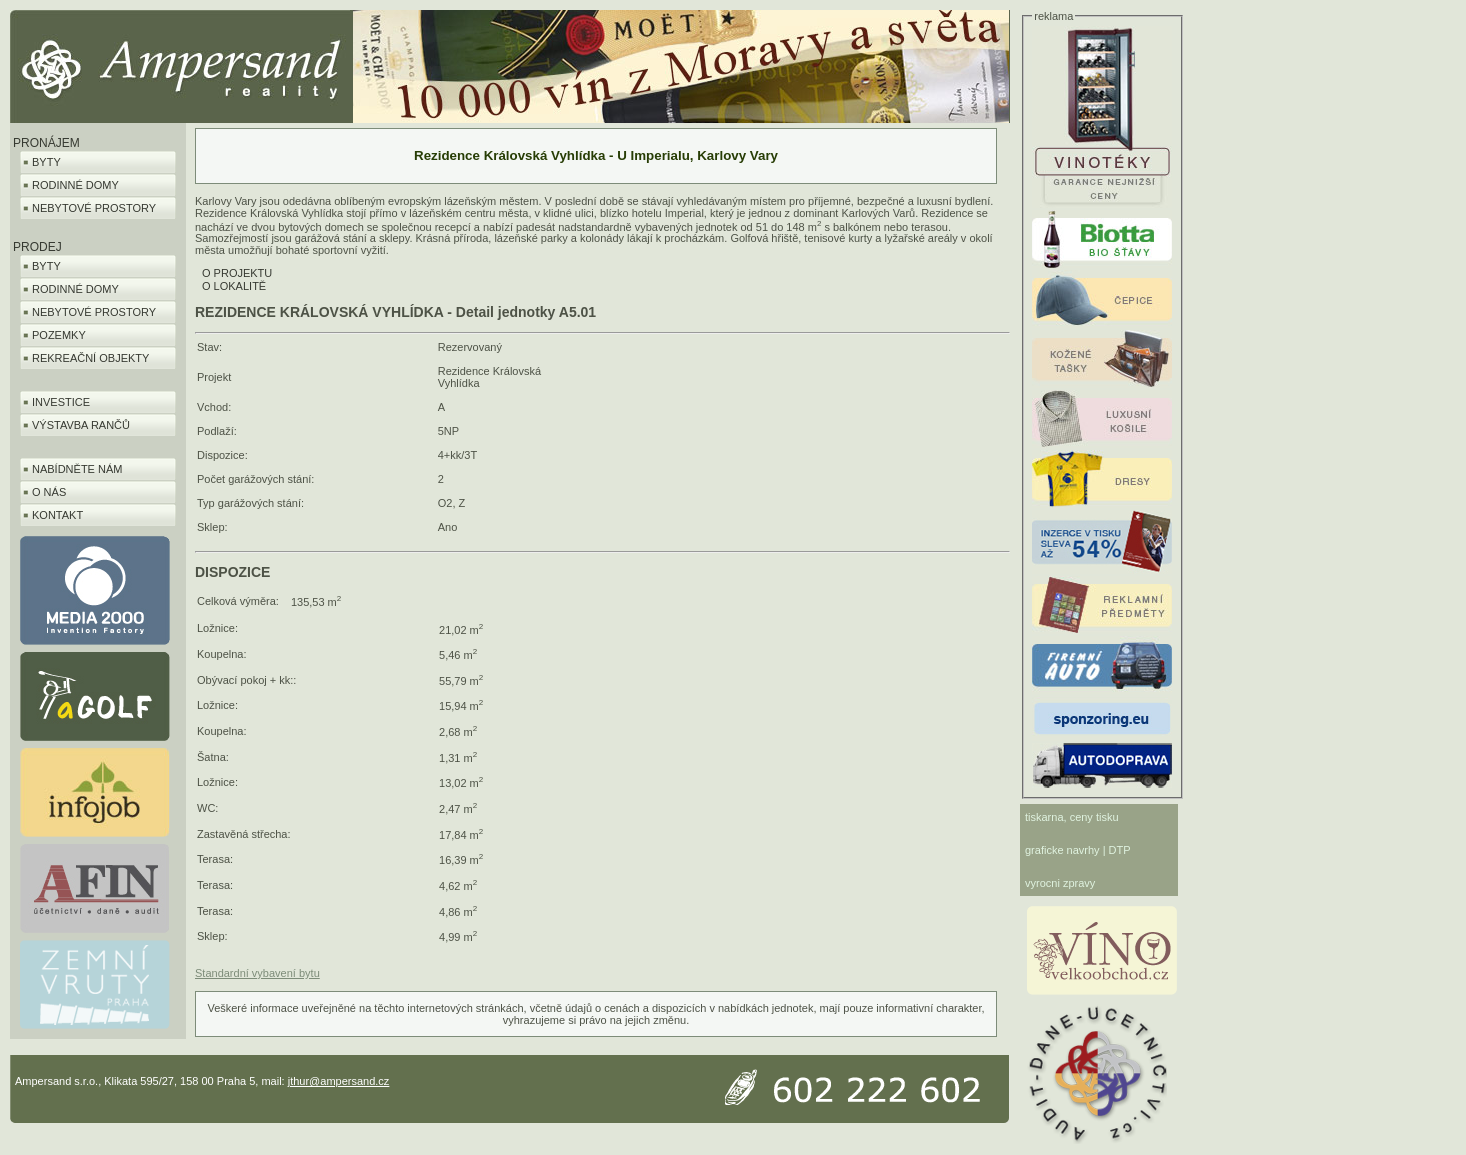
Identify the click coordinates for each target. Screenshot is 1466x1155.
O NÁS (49, 492)
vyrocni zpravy (1060, 883)
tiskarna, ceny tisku (1072, 817)
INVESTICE (61, 402)
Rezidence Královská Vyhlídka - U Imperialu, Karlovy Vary (596, 155)
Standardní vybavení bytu (257, 973)
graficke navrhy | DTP (1078, 850)
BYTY (46, 162)
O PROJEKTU (237, 273)
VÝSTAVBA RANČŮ (81, 425)
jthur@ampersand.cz (339, 1081)
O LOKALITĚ (234, 286)
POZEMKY (59, 335)
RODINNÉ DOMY (75, 185)
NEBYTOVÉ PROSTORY (94, 208)
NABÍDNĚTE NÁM (77, 469)
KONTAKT (57, 515)
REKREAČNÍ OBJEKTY (90, 358)
